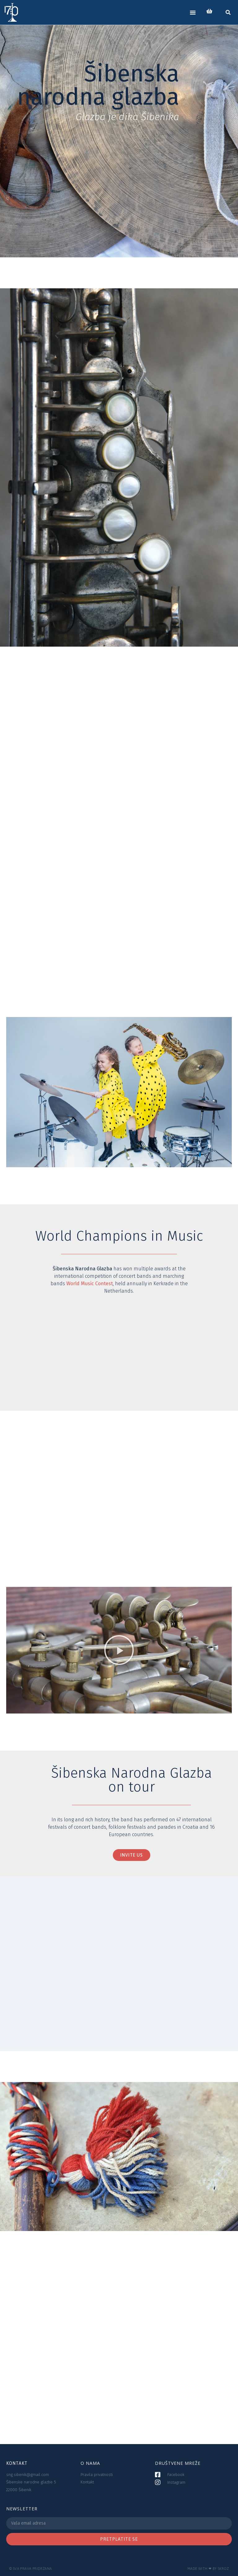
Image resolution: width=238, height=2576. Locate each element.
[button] (192, 12)
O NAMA (90, 2463)
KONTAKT (17, 2462)
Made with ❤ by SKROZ (208, 2568)
